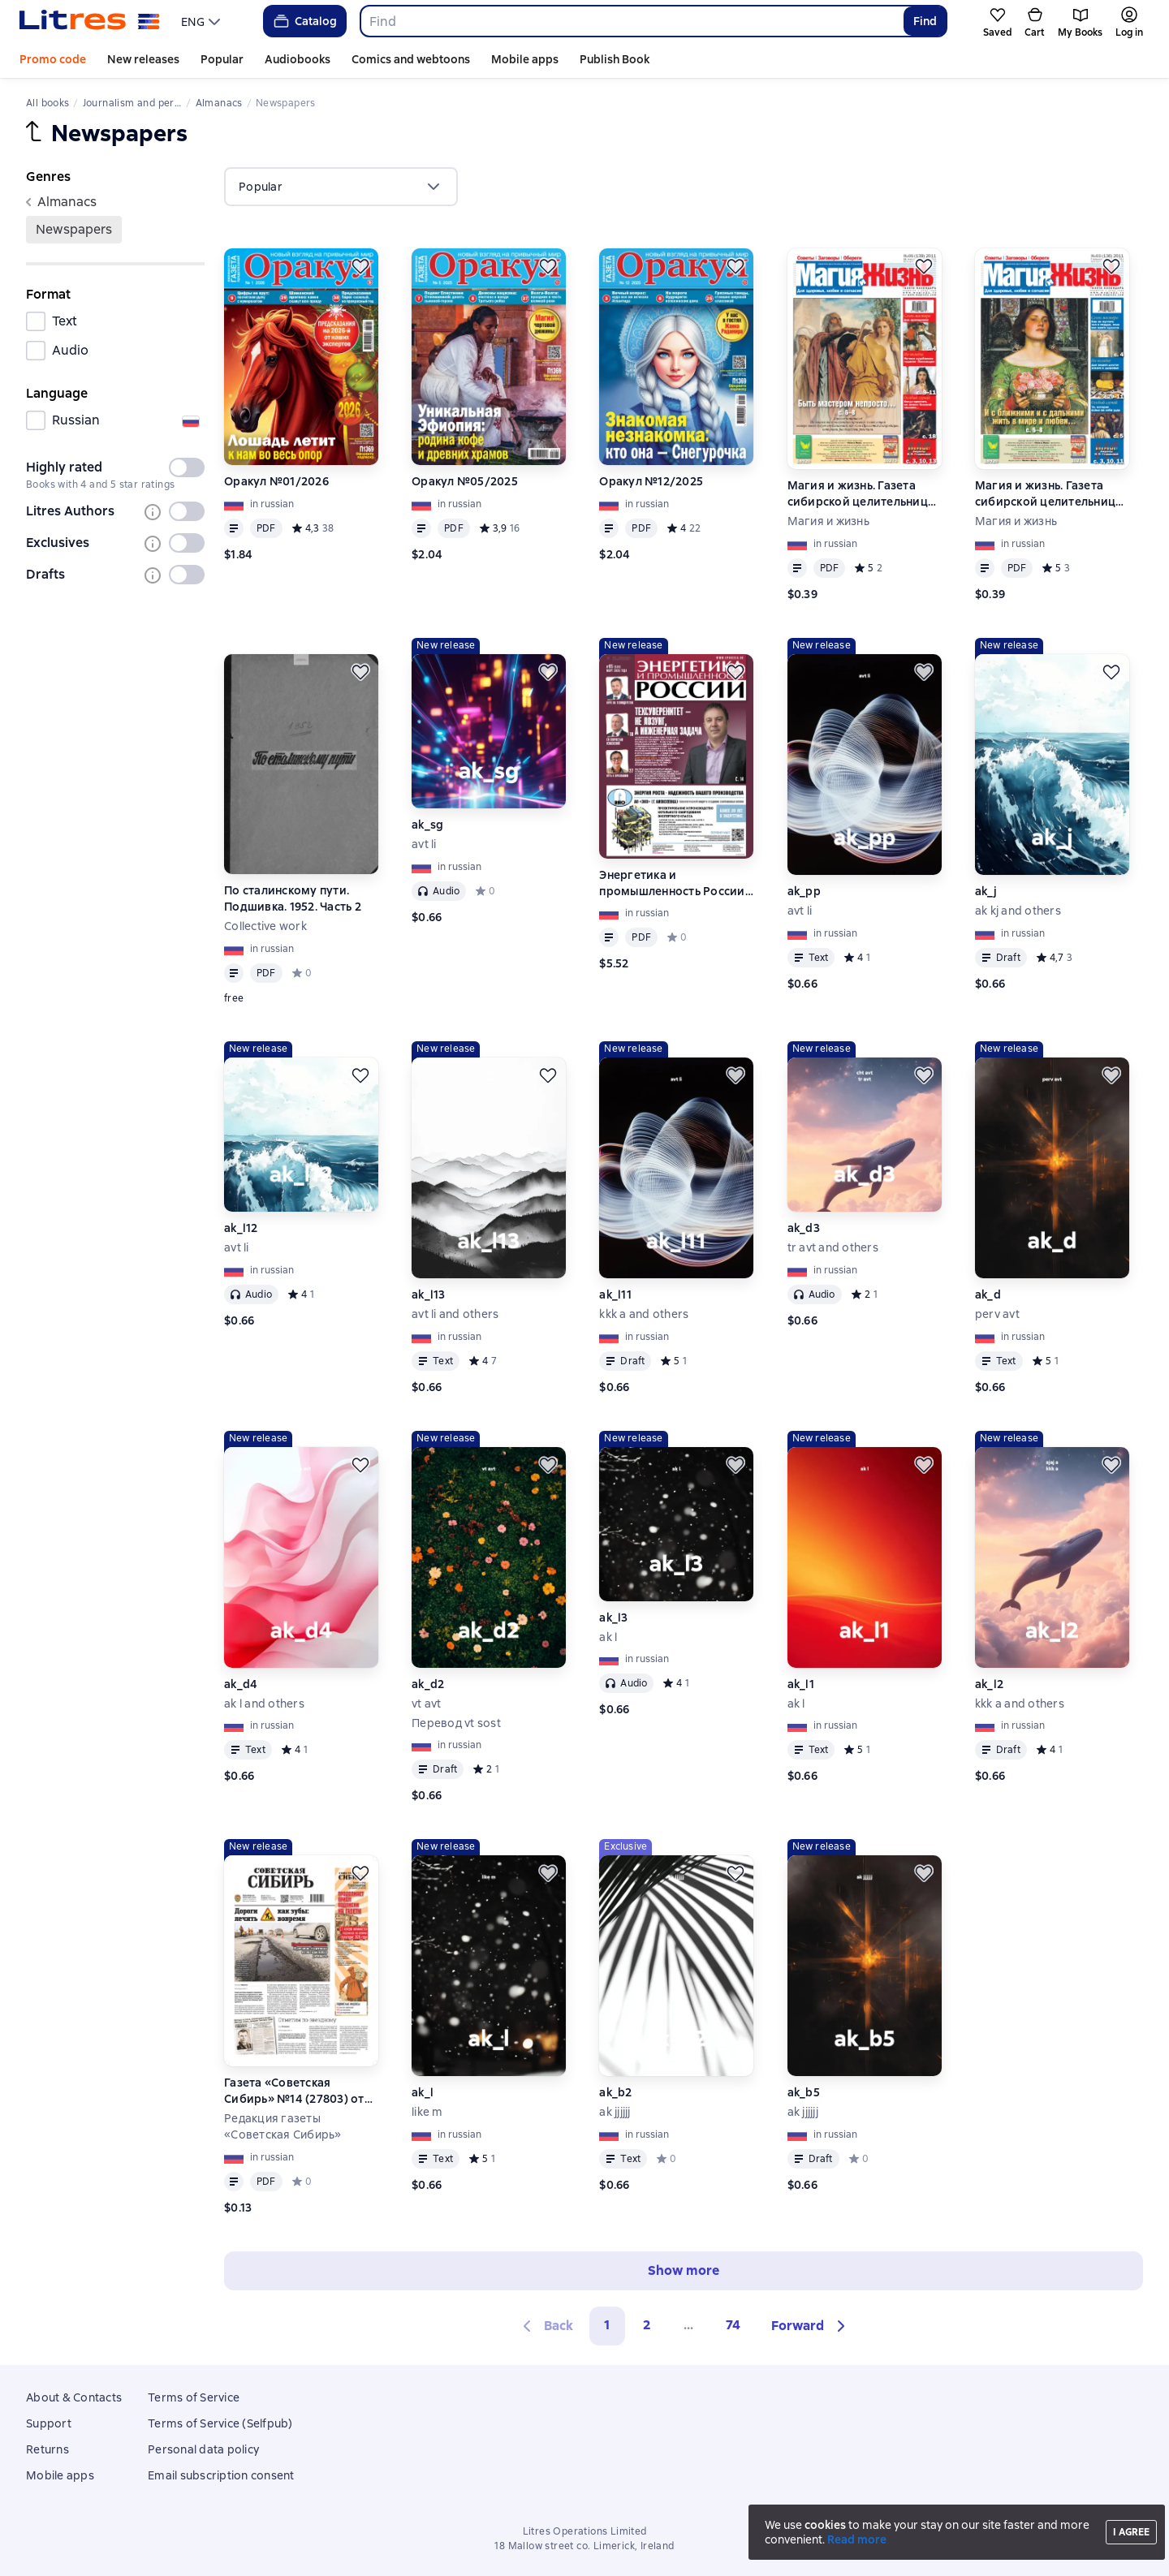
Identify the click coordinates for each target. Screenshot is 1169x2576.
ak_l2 (989, 1684)
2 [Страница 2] (647, 2324)
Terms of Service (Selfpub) (220, 2423)
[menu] (202, 21)
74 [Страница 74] (733, 2324)
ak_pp (804, 891)
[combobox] (631, 21)
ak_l (423, 2092)
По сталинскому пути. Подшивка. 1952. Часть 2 (292, 898)
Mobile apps (525, 59)
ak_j (986, 891)
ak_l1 (800, 1684)
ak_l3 (613, 1617)
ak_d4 (240, 1684)
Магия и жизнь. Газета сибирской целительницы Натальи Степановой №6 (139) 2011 (862, 494)
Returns (47, 2449)
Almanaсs (61, 201)
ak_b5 (803, 2092)
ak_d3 (803, 1228)
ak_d (988, 1294)
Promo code (52, 59)
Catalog (304, 21)
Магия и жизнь (828, 521)
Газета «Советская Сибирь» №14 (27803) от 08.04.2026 (294, 2091)
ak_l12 (241, 1228)
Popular (222, 59)
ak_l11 (615, 1294)
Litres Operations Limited (585, 2531)
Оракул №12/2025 (651, 481)
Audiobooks (297, 59)
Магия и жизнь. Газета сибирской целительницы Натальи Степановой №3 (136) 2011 (1049, 494)
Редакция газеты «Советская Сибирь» (283, 2126)
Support (48, 2423)
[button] (810, 2326)
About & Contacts (74, 2397)
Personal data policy (203, 2449)
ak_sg (427, 824)
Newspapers (74, 229)
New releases (143, 59)
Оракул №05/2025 (465, 481)
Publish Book (614, 59)
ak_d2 (428, 1684)
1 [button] (607, 2324)
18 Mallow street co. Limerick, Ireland (584, 2546)
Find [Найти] (925, 21)
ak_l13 (429, 1294)
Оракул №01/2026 (276, 481)
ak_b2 (615, 2092)
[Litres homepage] (89, 21)
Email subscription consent (221, 2475)
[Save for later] (360, 266)
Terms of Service (193, 2397)
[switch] (187, 467)
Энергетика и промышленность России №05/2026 (671, 883)
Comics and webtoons (411, 59)
